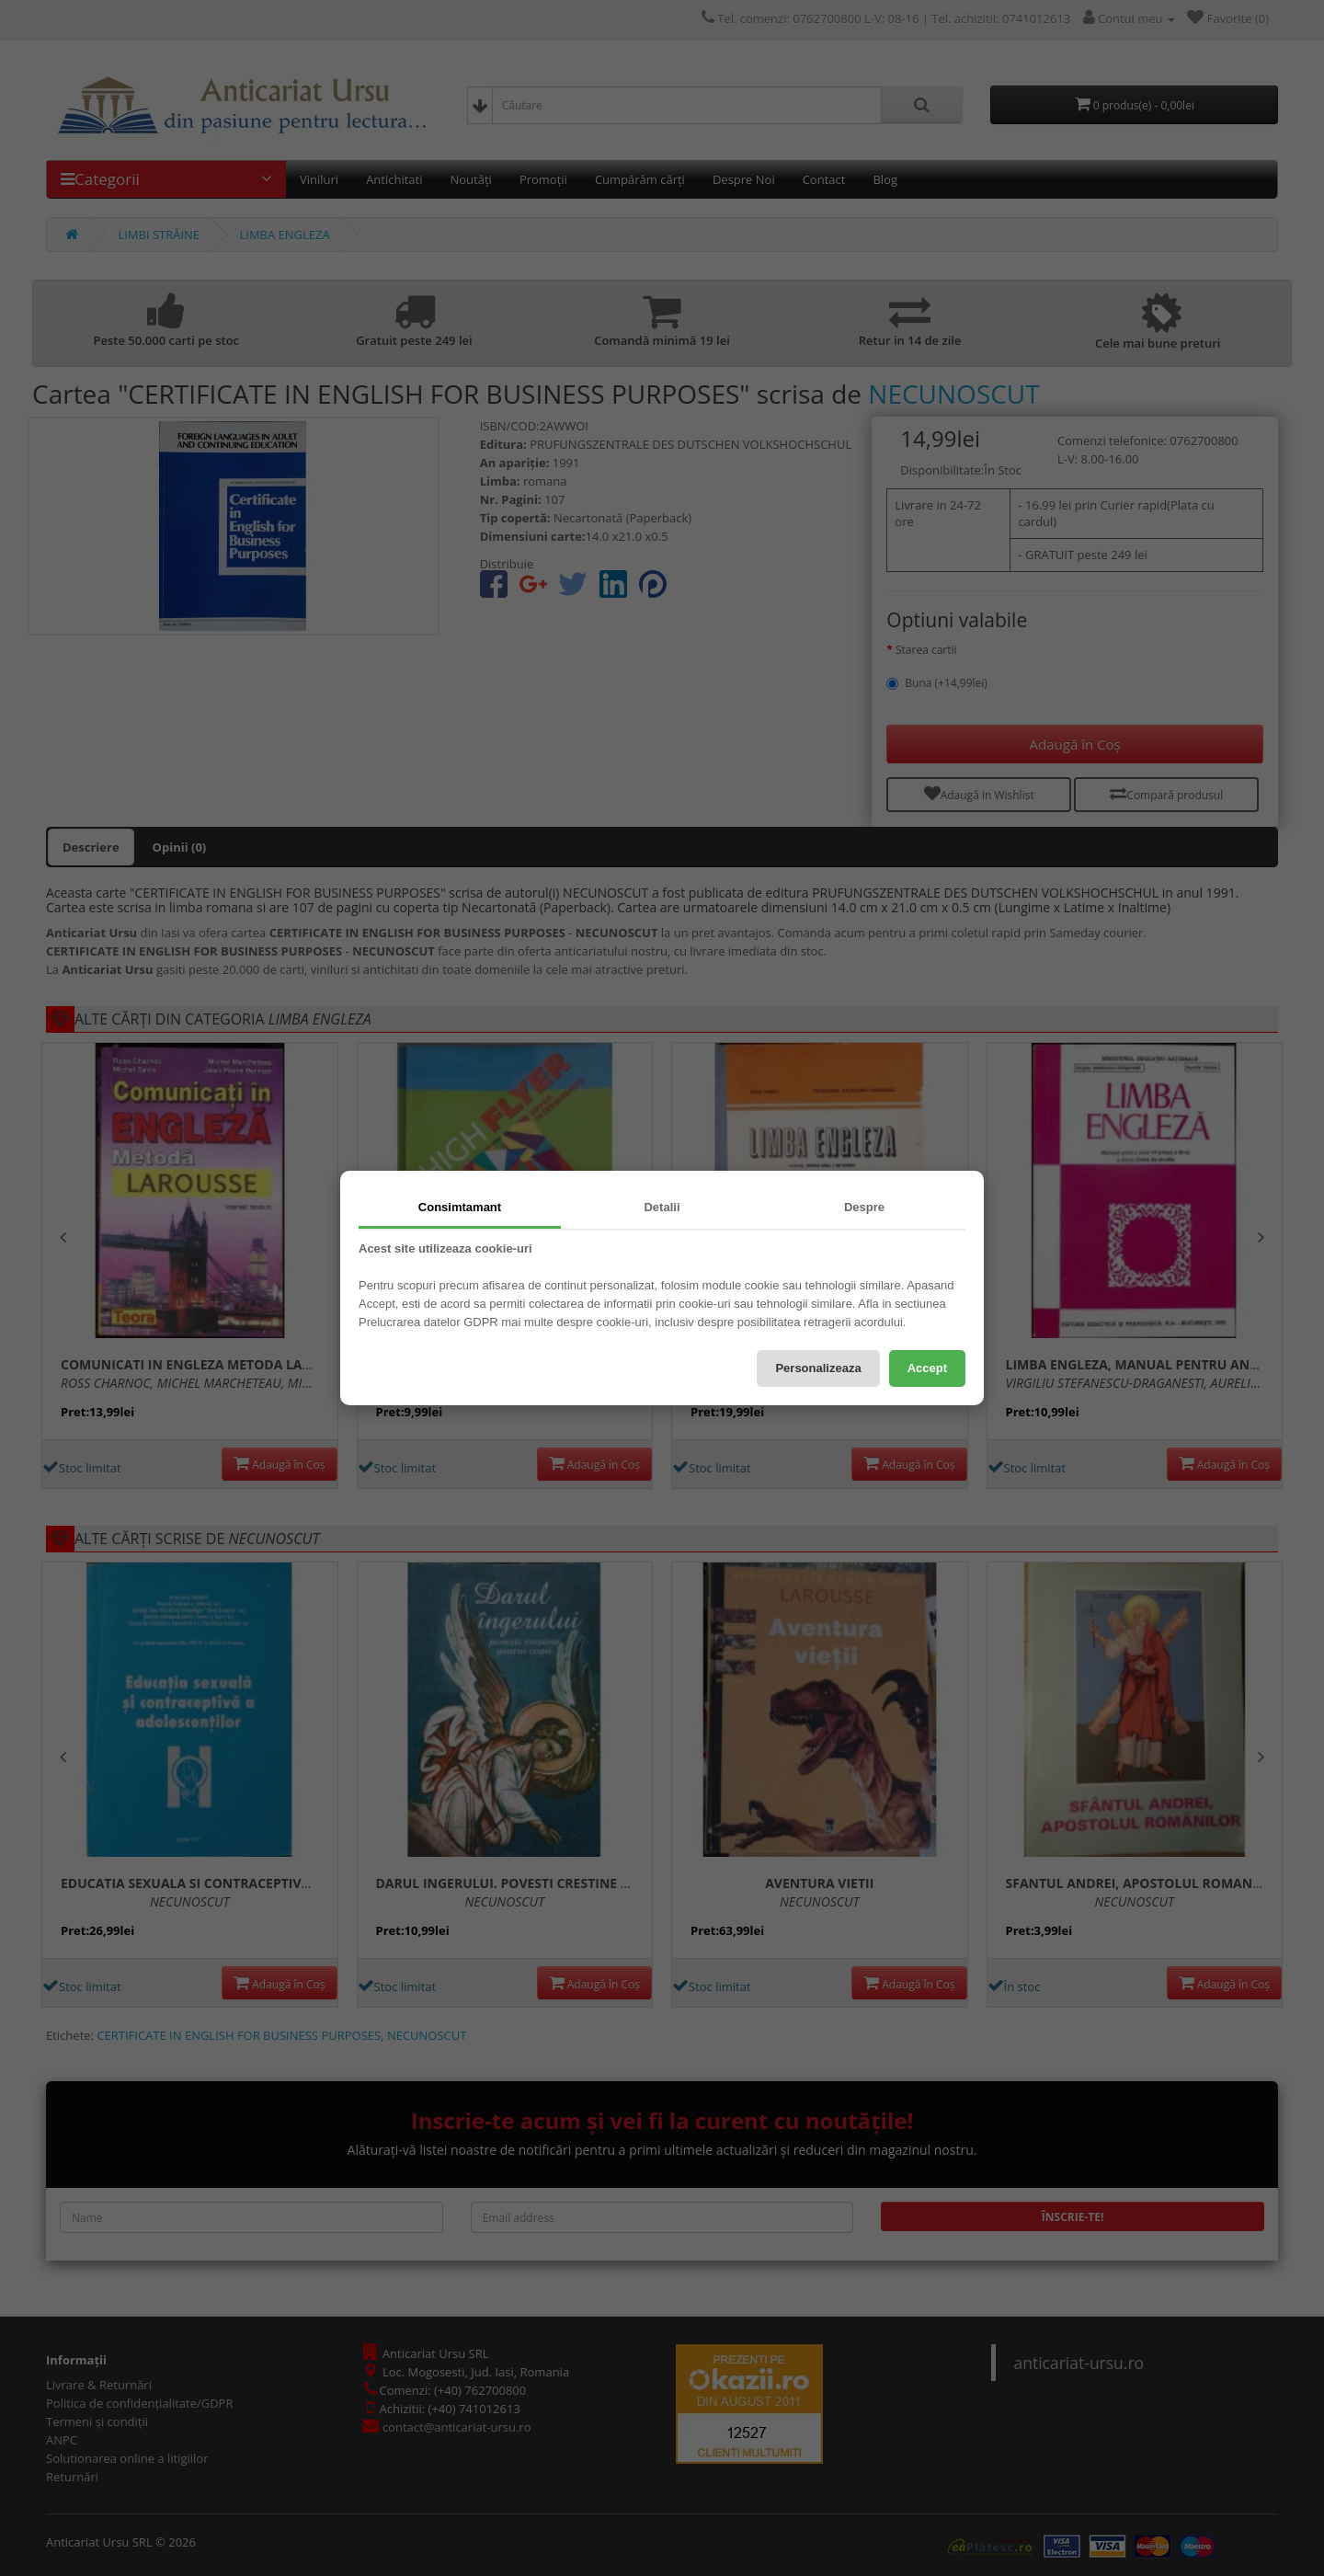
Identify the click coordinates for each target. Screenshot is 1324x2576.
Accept (927, 1368)
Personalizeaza (818, 1368)
